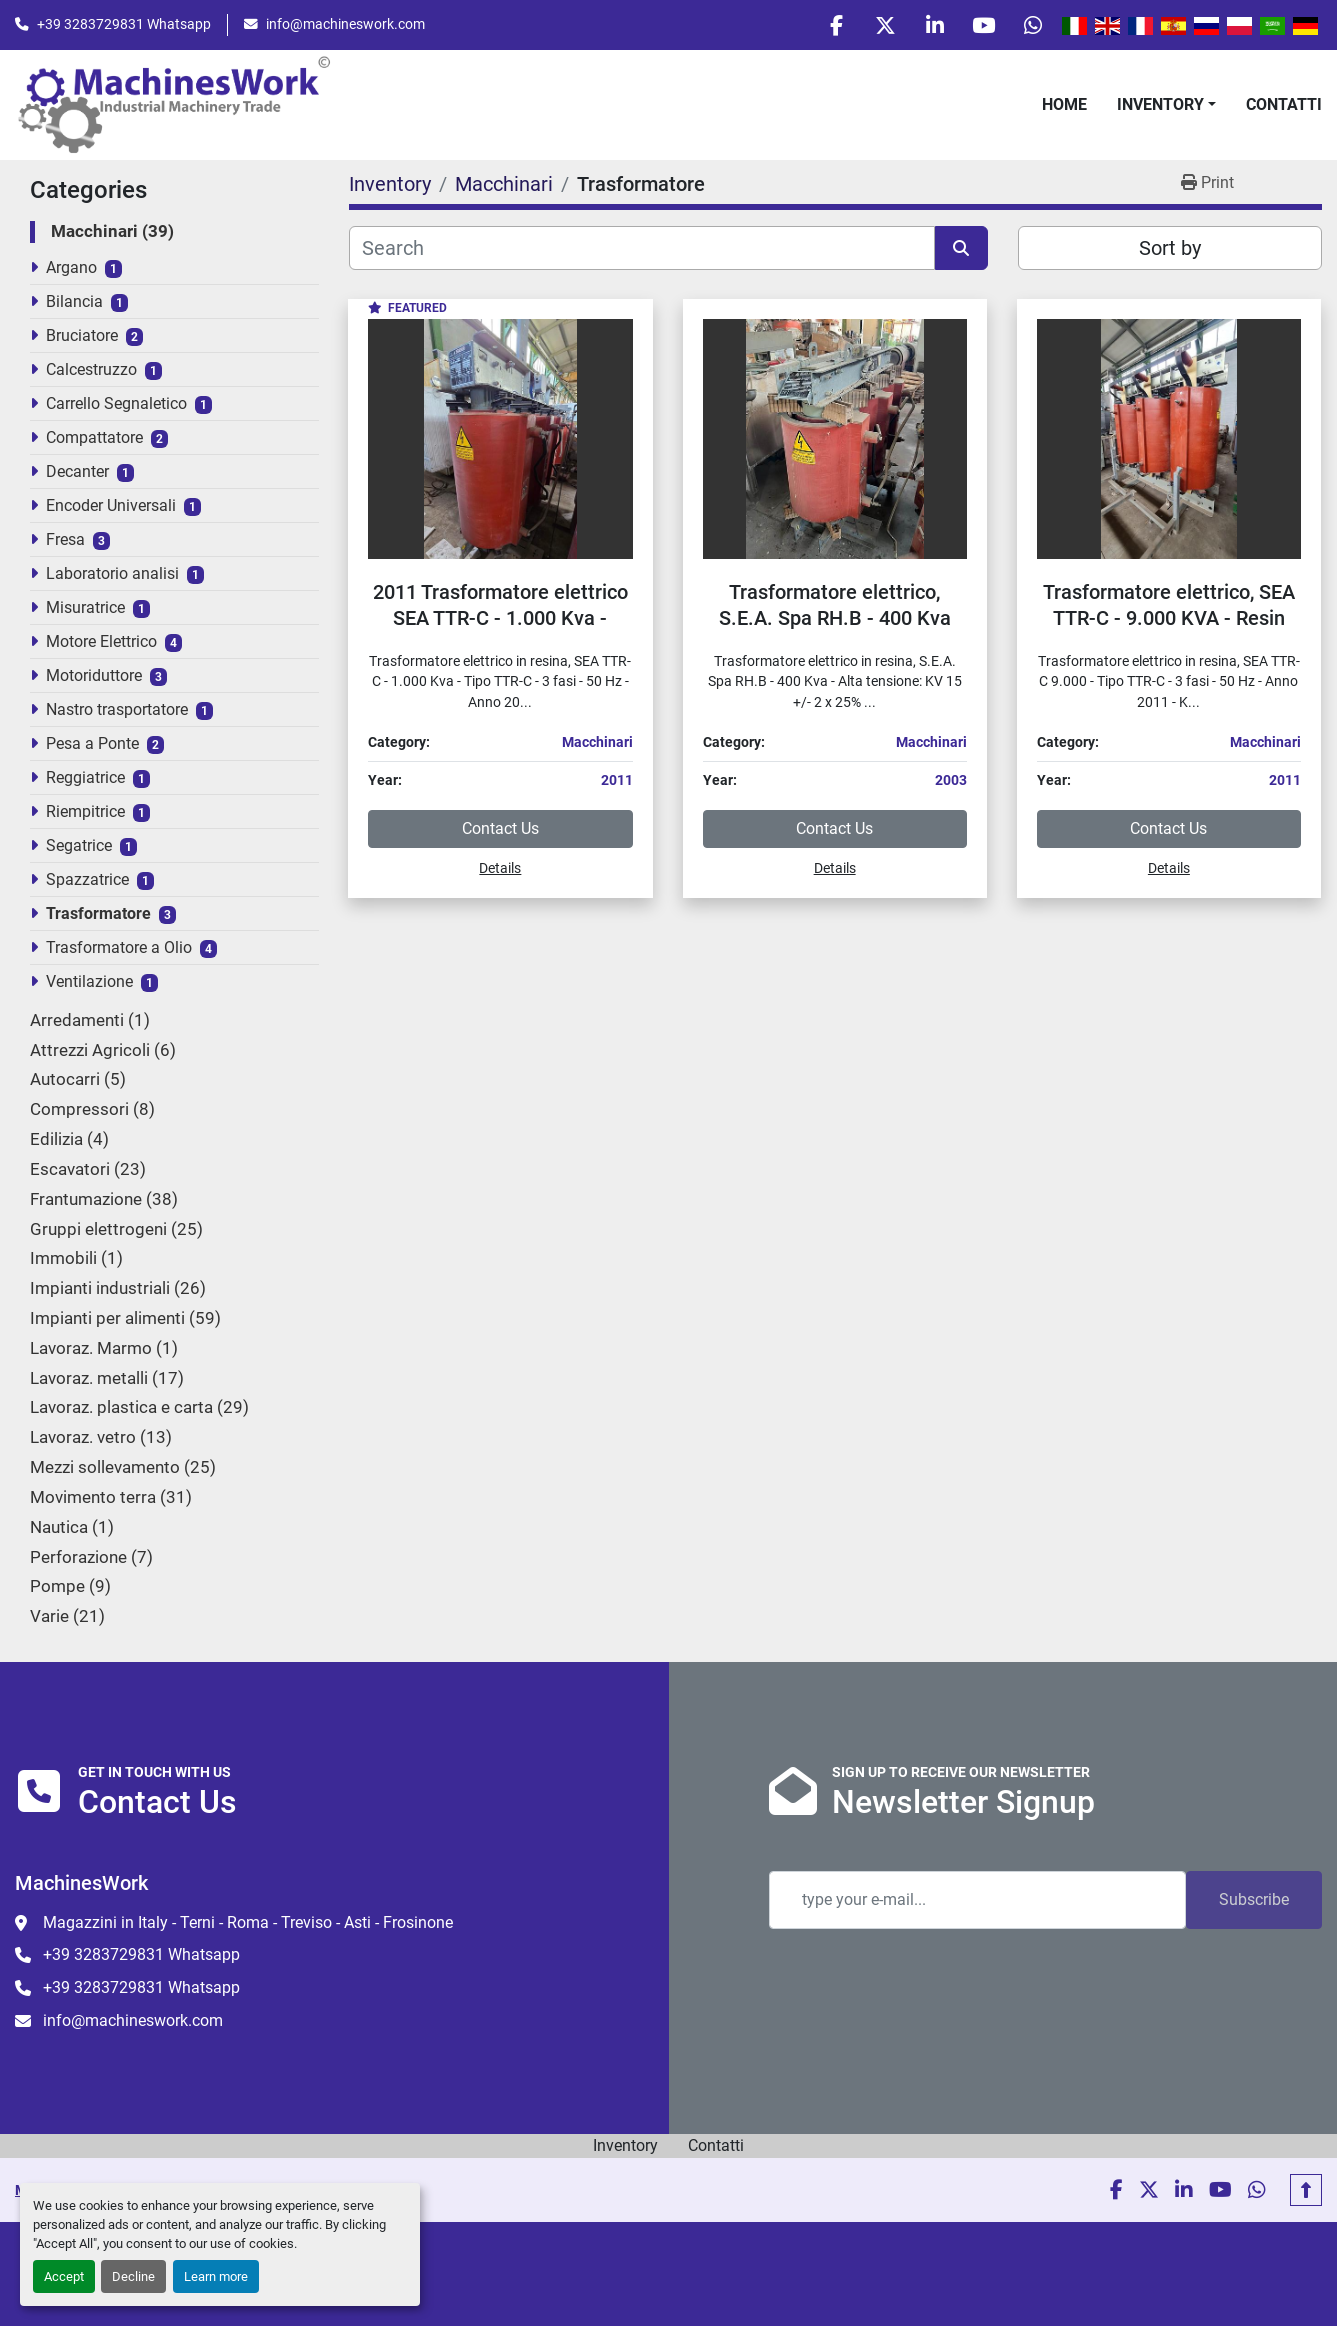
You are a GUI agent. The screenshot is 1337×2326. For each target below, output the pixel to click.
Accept (64, 2276)
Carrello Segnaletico (116, 405)
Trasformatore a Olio (119, 949)
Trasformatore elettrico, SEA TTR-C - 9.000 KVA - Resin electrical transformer (1169, 620)
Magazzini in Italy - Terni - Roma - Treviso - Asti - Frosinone (248, 1922)
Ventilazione (89, 983)
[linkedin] (930, 26)
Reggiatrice (85, 779)
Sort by (1170, 250)
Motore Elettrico (101, 643)
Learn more (216, 2276)
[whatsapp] (1032, 26)
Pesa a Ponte (92, 745)
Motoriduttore (94, 677)
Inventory (1160, 105)
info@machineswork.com (345, 25)
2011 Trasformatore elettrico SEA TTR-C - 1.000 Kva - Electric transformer (500, 620)
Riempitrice (85, 813)
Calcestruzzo (91, 371)
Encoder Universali (111, 507)
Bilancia (74, 303)
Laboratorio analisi (112, 575)
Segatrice (79, 847)
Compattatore (94, 439)
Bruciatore (82, 337)
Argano (71, 269)
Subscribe (1254, 1899)
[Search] (641, 250)
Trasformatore (98, 915)
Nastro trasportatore (117, 711)
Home (1064, 105)
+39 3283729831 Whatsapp (124, 25)
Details (500, 870)
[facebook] (828, 26)
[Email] (978, 1900)
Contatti (1284, 105)
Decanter (77, 473)
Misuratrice (85, 609)
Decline (133, 2276)
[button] (1166, 106)
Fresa (65, 541)
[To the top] (1306, 2190)
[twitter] (879, 26)
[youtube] (981, 26)
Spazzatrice (87, 881)
